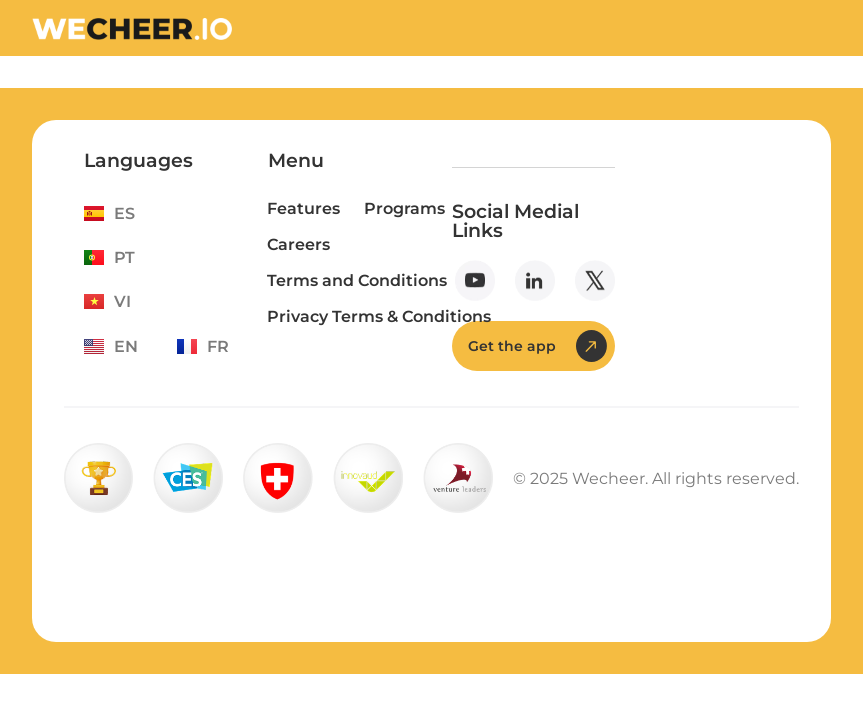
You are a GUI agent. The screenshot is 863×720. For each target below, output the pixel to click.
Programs (404, 208)
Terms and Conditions (357, 280)
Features (303, 208)
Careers (298, 244)
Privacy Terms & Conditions (379, 316)
